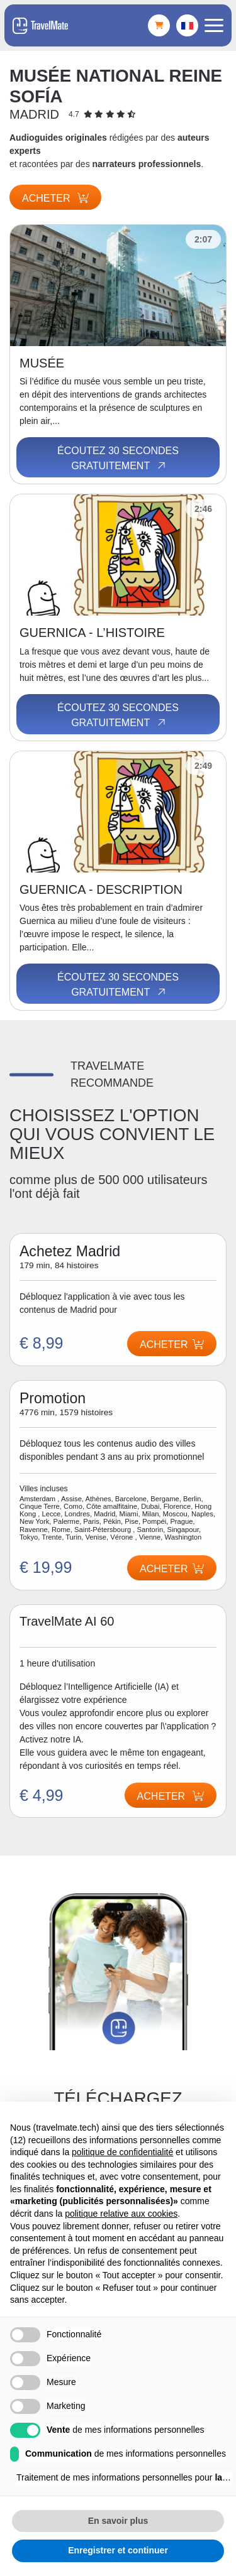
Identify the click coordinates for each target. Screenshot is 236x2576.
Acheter (55, 198)
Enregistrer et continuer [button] (118, 2550)
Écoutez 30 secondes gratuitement (118, 458)
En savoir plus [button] (118, 2521)
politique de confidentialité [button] (122, 2152)
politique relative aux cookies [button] (121, 2214)
